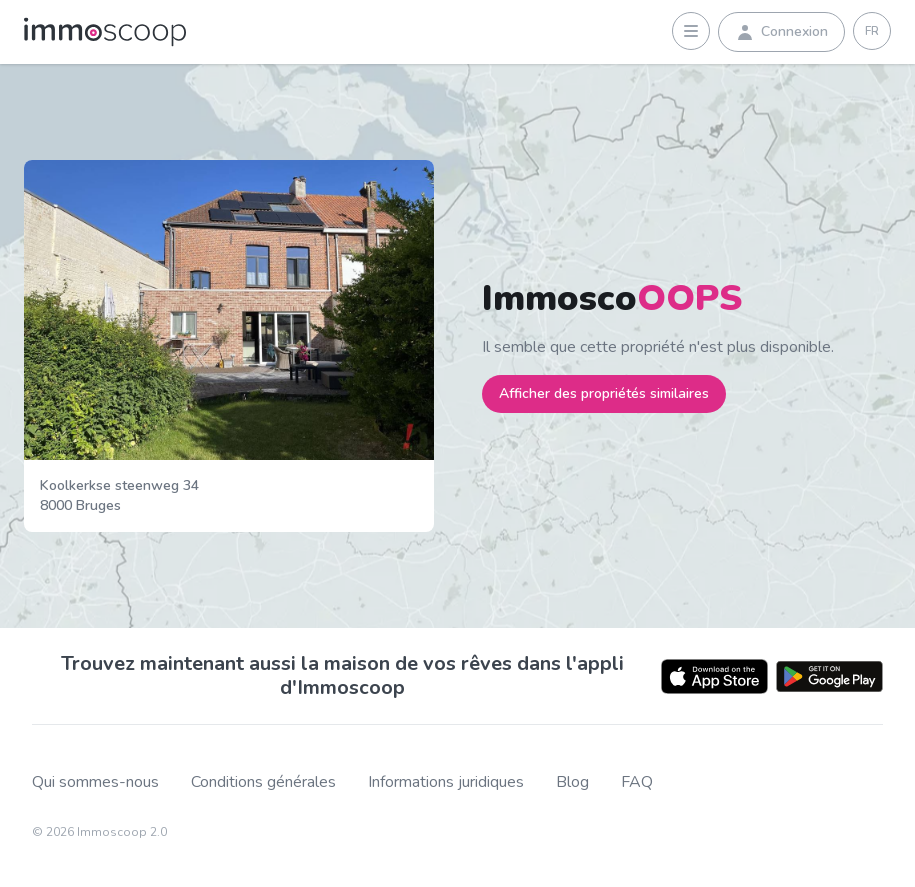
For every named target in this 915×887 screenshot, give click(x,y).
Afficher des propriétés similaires (604, 393)
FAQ (637, 782)
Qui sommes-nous (95, 782)
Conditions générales (263, 782)
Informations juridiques (446, 782)
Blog (572, 782)
